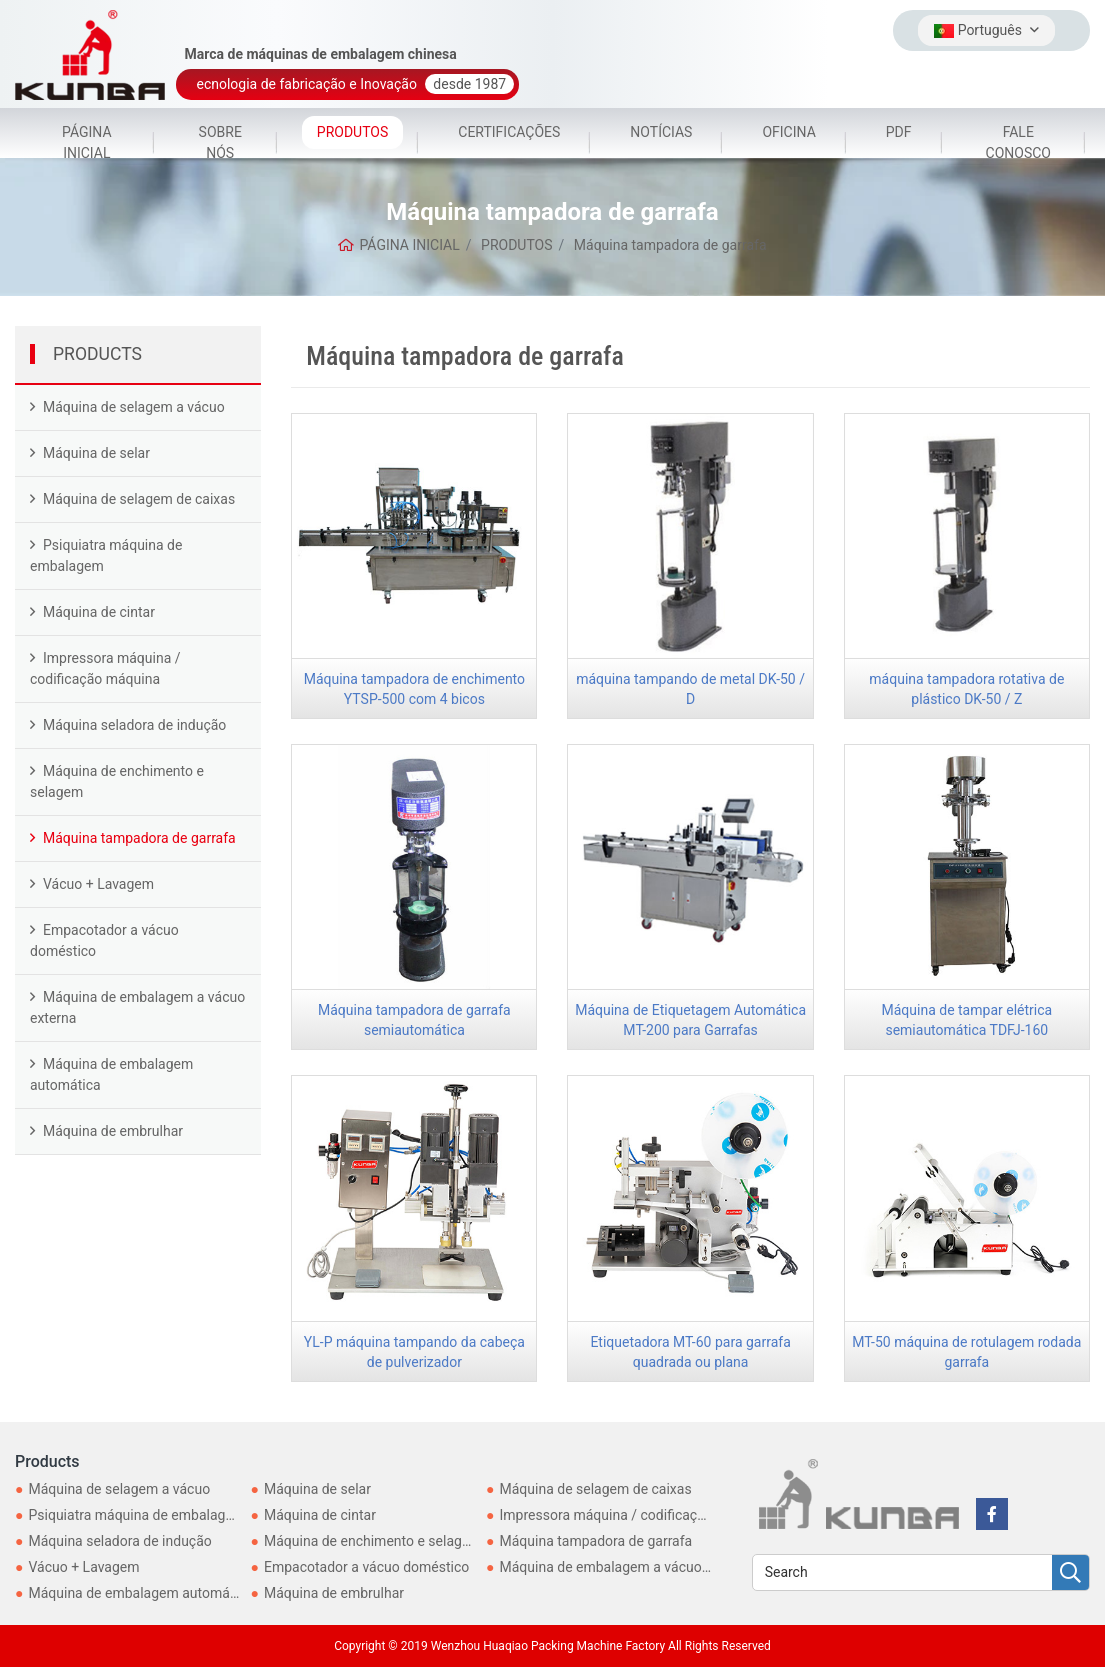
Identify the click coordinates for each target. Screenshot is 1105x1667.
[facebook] (992, 1514)
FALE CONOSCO (1018, 142)
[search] (1070, 1573)
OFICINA (788, 132)
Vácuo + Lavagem (98, 884)
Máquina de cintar (99, 612)
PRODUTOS (352, 132)
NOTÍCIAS (661, 132)
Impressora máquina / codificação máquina (105, 668)
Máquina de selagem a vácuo (134, 407)
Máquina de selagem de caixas (139, 499)
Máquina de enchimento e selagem (117, 781)
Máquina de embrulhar (113, 1131)
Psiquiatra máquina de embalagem (106, 555)
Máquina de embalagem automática (111, 1074)
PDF (899, 132)
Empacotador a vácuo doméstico (104, 940)
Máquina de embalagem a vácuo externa (137, 1007)
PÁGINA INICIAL (87, 142)
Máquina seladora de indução (134, 725)
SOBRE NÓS (220, 142)
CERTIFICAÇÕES (509, 132)
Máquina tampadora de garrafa (139, 838)
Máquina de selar (96, 453)
